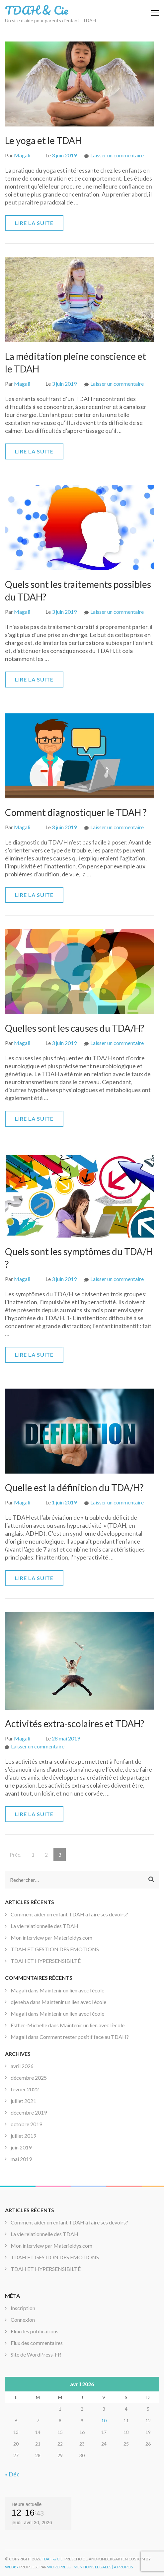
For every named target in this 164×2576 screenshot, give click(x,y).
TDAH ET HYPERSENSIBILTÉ (46, 1961)
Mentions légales (92, 2566)
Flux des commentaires (37, 2343)
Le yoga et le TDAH (43, 140)
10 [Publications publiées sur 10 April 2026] (104, 2420)
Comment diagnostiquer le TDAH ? (75, 812)
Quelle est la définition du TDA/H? (74, 1487)
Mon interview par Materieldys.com (51, 1937)
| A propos (122, 2566)
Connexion (23, 2319)
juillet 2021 (23, 2101)
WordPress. (59, 2566)
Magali (22, 155)
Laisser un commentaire (117, 155)
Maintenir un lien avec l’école (72, 1990)
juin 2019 (21, 2147)
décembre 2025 (29, 2077)
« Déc (12, 2474)
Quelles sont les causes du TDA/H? (74, 1028)
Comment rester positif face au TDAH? (84, 2037)
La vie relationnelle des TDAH (44, 1926)
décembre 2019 (29, 2112)
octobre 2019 (26, 2124)
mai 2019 (21, 2159)
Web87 (12, 2566)
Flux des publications (34, 2331)
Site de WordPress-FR (36, 2354)
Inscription (23, 2308)
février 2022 (25, 2089)
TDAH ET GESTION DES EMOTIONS (55, 1949)
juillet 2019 (23, 2136)
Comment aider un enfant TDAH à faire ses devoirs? (69, 1914)
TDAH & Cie (36, 10)
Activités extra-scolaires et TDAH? (74, 1723)
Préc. (15, 1854)
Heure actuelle (26, 2504)
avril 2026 (22, 2066)
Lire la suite (34, 223)
